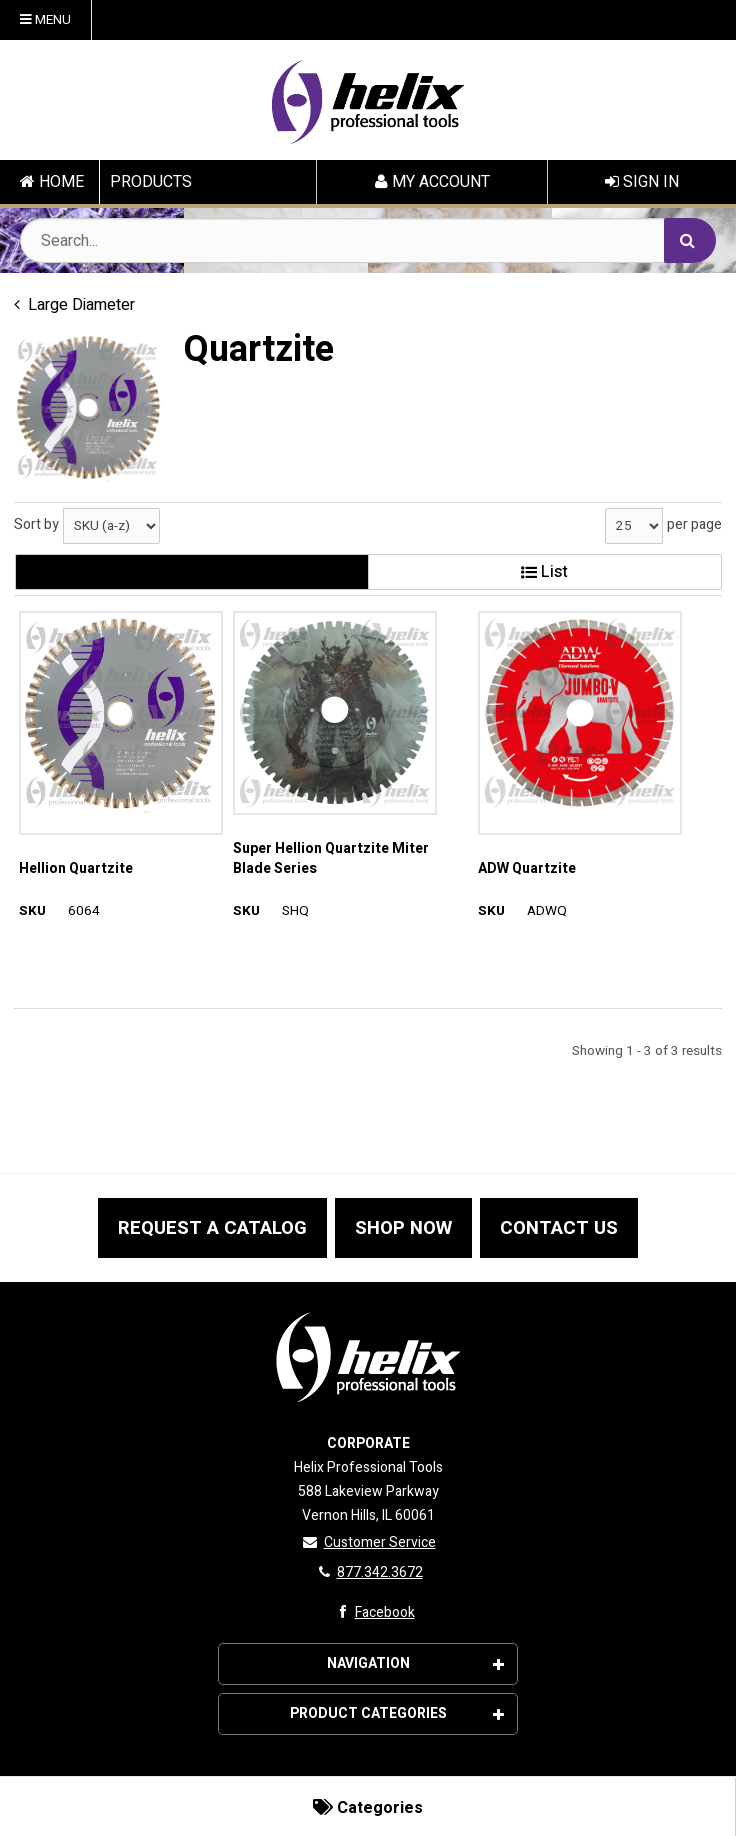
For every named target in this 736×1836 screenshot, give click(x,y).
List (544, 572)
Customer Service (368, 1542)
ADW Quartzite (527, 869)
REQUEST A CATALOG (212, 1228)
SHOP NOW (403, 1228)
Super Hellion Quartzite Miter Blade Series (331, 858)
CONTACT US (559, 1228)
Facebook (372, 1612)
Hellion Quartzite (76, 869)
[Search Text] (368, 240)
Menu (45, 20)
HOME (52, 182)
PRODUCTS (151, 182)
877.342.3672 (368, 1572)
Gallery (191, 572)
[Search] (690, 240)
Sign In (642, 182)
